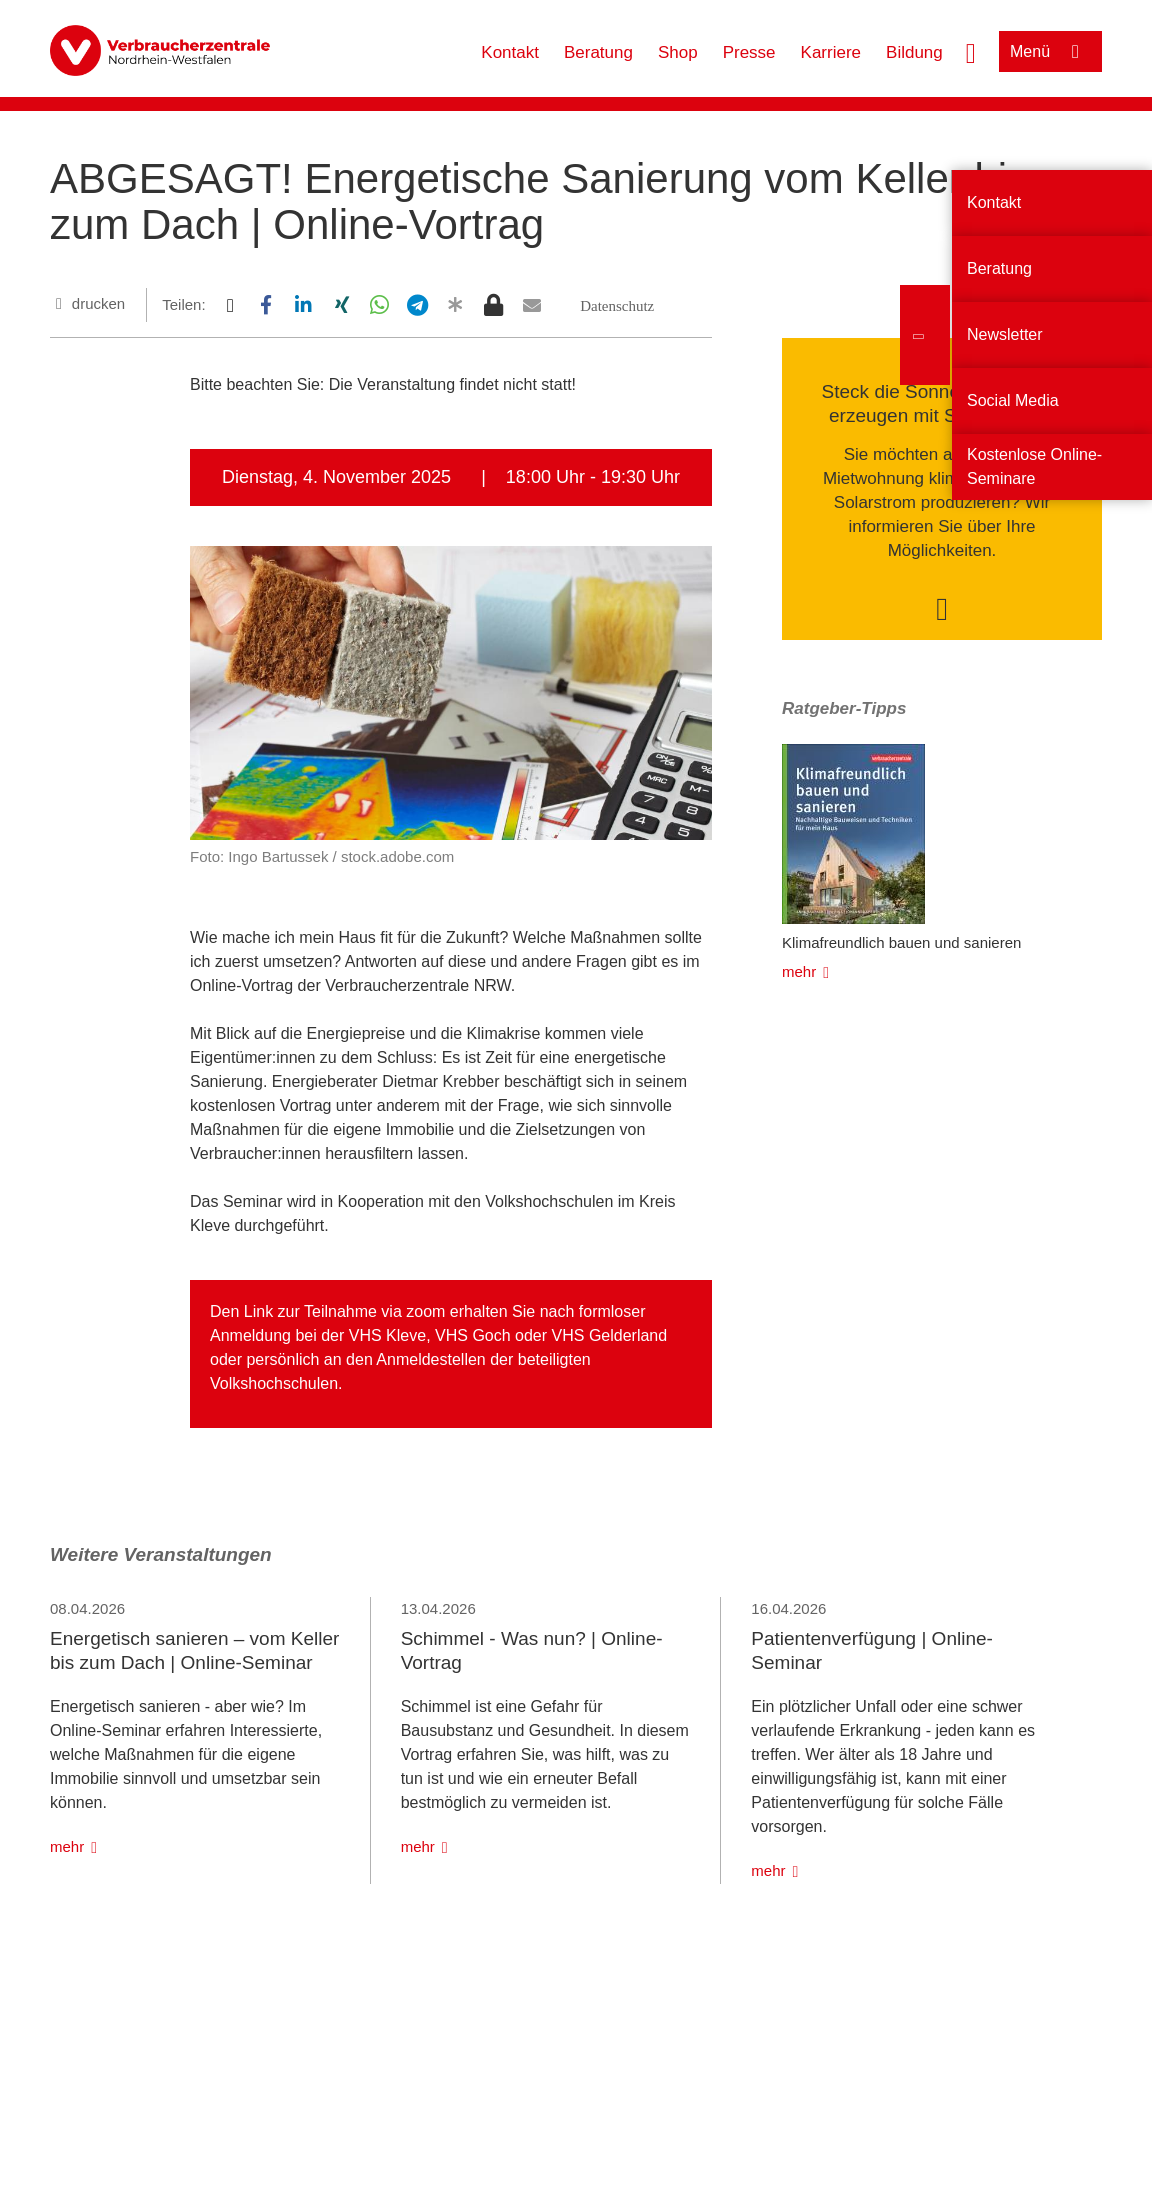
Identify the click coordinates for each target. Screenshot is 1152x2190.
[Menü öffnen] (1050, 51)
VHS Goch (473, 1335)
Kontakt (510, 52)
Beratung (598, 52)
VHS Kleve (387, 1335)
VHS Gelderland (610, 1335)
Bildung (914, 52)
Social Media (1013, 400)
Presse (749, 52)
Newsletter (1005, 334)
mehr (799, 971)
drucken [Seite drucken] (98, 303)
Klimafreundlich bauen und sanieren (901, 942)
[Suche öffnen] (971, 51)
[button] (229, 305)
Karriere (831, 52)
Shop (678, 52)
